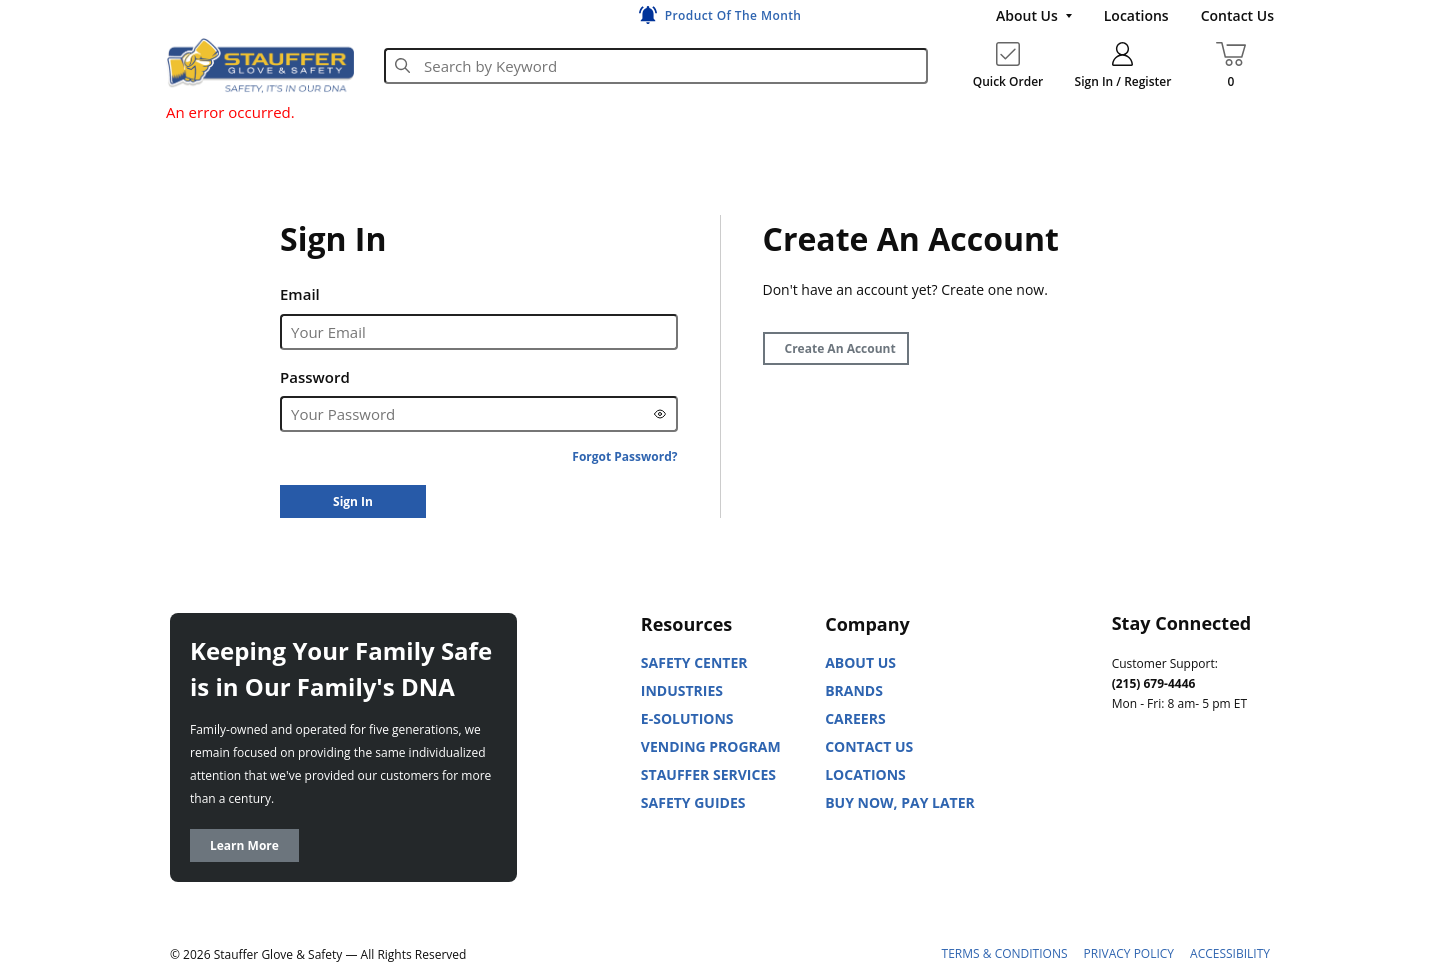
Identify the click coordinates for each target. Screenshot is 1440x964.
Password (315, 377)
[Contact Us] (1237, 16)
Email (300, 294)
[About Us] (1034, 16)
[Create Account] (836, 348)
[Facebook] (1216, 793)
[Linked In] (1128, 793)
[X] (1128, 843)
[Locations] (1136, 16)
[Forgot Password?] (624, 456)
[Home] (260, 65)
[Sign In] (353, 501)
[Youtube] (1172, 793)
